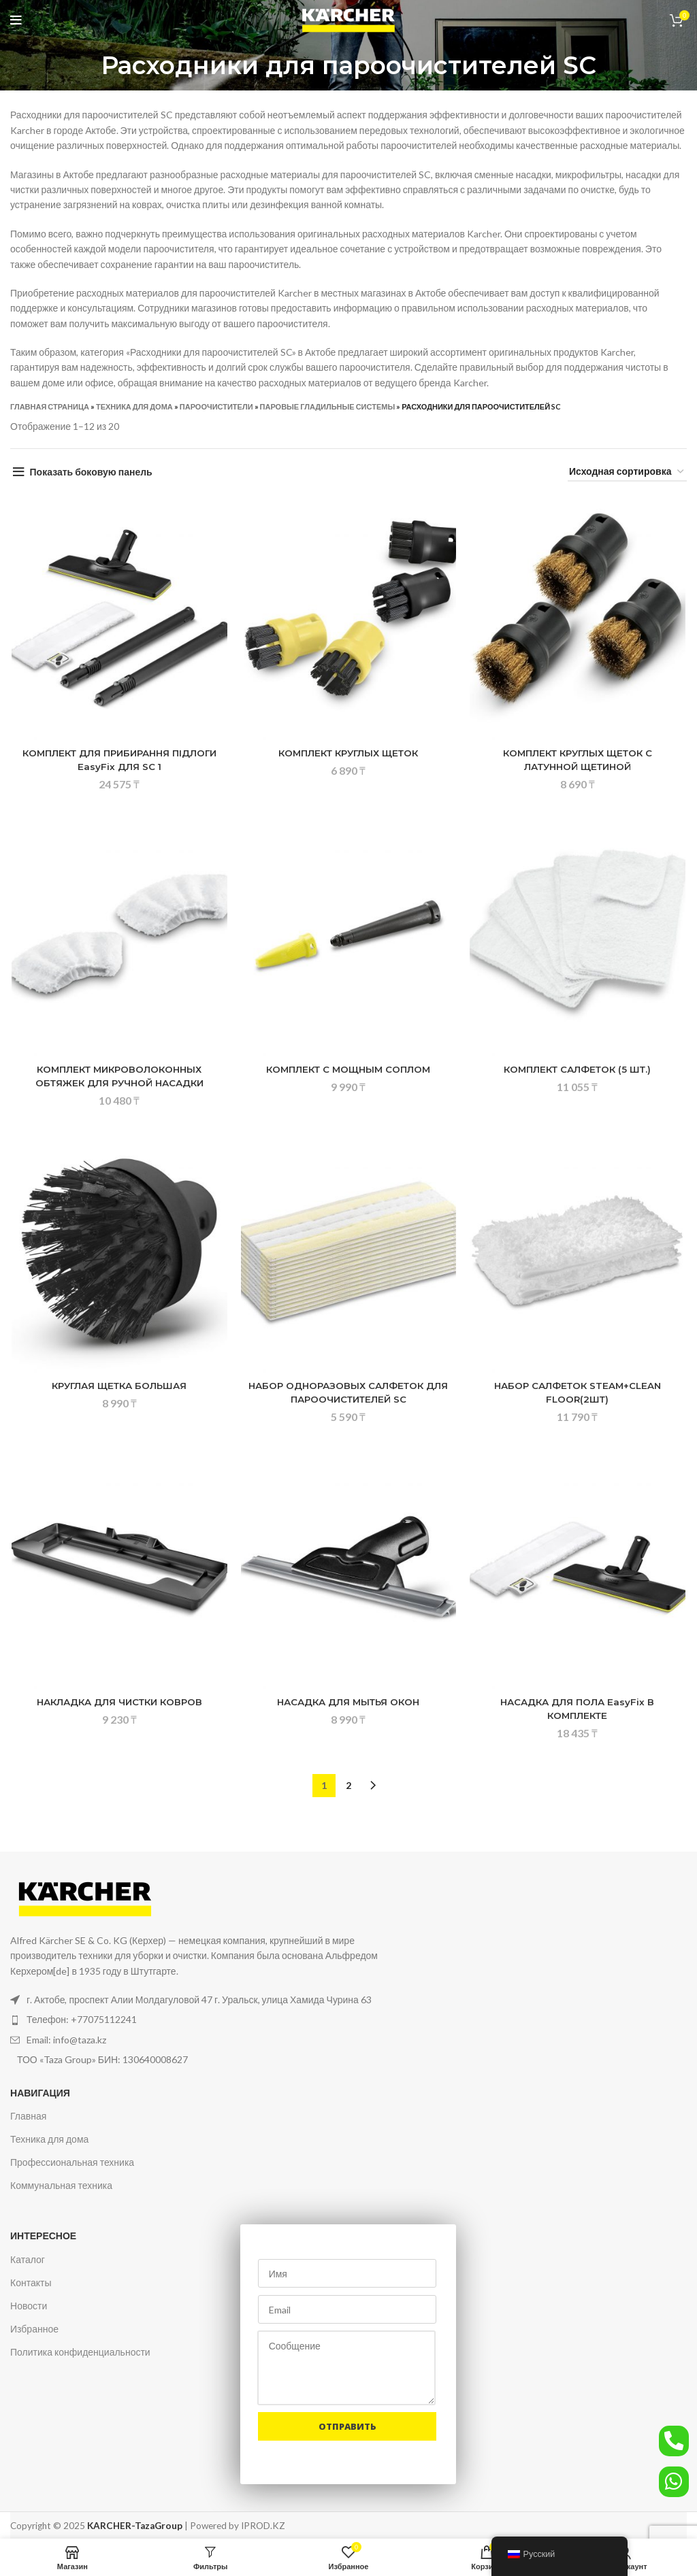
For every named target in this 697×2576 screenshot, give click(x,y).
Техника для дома (134, 406)
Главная (28, 2112)
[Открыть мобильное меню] (16, 20)
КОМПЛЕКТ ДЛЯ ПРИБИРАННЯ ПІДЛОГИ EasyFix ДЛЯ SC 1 (118, 760)
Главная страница (49, 406)
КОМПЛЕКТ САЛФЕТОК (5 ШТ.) (579, 1069)
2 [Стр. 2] (348, 1782)
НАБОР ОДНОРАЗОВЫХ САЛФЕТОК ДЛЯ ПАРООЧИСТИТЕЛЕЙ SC (348, 1392)
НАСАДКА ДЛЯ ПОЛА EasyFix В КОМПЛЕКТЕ (579, 1709)
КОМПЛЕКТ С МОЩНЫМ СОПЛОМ (349, 1069)
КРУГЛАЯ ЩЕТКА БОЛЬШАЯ (118, 1385)
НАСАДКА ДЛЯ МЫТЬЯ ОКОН (348, 1702)
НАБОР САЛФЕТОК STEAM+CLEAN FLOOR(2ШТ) (578, 1392)
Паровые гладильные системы (327, 406)
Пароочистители (216, 406)
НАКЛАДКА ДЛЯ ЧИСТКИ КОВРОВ (118, 1702)
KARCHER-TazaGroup (134, 2522)
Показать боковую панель (91, 472)
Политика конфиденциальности (80, 2349)
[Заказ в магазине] (627, 472)
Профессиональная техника (72, 2159)
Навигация (40, 2089)
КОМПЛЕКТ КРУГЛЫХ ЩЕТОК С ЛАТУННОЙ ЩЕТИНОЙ (578, 760)
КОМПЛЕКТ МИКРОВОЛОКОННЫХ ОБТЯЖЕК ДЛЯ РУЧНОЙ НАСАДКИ (119, 1076)
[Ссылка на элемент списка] (208, 2016)
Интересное (43, 2233)
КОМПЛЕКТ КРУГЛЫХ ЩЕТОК (348, 753)
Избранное (34, 2326)
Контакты (30, 2279)
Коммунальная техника (61, 2182)
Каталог (27, 2256)
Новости (28, 2303)
